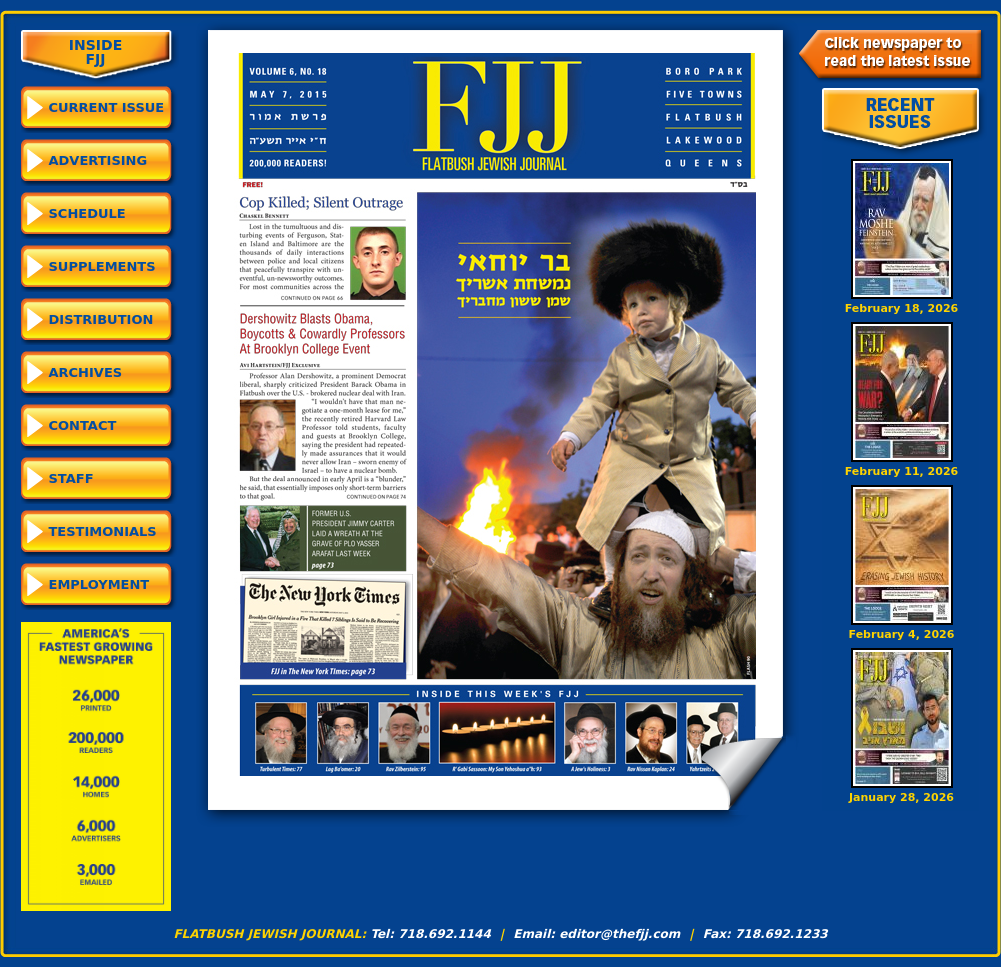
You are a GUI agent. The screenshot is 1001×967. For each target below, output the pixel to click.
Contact (83, 425)
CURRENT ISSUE (107, 107)
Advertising (98, 160)
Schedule (87, 213)
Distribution (101, 319)
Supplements (102, 266)
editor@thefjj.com (619, 934)
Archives (86, 372)
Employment (99, 584)
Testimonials (103, 531)
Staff (71, 478)
